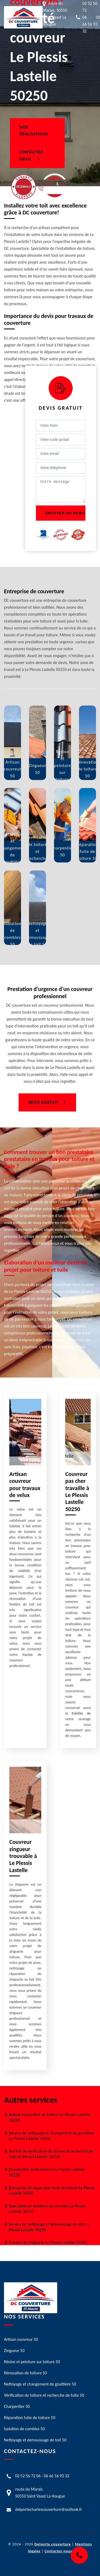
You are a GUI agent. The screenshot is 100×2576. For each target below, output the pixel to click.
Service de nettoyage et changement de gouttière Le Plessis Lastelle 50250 (51, 2135)
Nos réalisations (34, 130)
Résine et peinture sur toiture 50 (32, 2361)
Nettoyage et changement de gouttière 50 (40, 2384)
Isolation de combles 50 (24, 2428)
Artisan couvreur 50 (21, 2339)
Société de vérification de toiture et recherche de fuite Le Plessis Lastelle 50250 (51, 2153)
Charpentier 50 (17, 2406)
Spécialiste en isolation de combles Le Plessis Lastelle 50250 (47, 2208)
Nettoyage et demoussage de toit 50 (35, 2439)
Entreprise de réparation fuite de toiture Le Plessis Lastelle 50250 (52, 2190)
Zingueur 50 (14, 2350)
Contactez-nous (32, 155)
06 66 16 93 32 (56, 2475)
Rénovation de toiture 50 (25, 2372)
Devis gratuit (47, 1102)
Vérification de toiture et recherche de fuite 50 (44, 2395)
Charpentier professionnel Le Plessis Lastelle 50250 (47, 2172)
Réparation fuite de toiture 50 (29, 2417)
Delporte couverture (53, 2544)
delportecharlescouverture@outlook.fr (48, 2509)
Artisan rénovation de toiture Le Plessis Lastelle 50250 (49, 2117)
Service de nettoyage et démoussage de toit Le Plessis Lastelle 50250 (49, 2227)
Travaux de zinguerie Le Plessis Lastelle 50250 (48, 2242)
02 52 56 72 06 (28, 2475)
